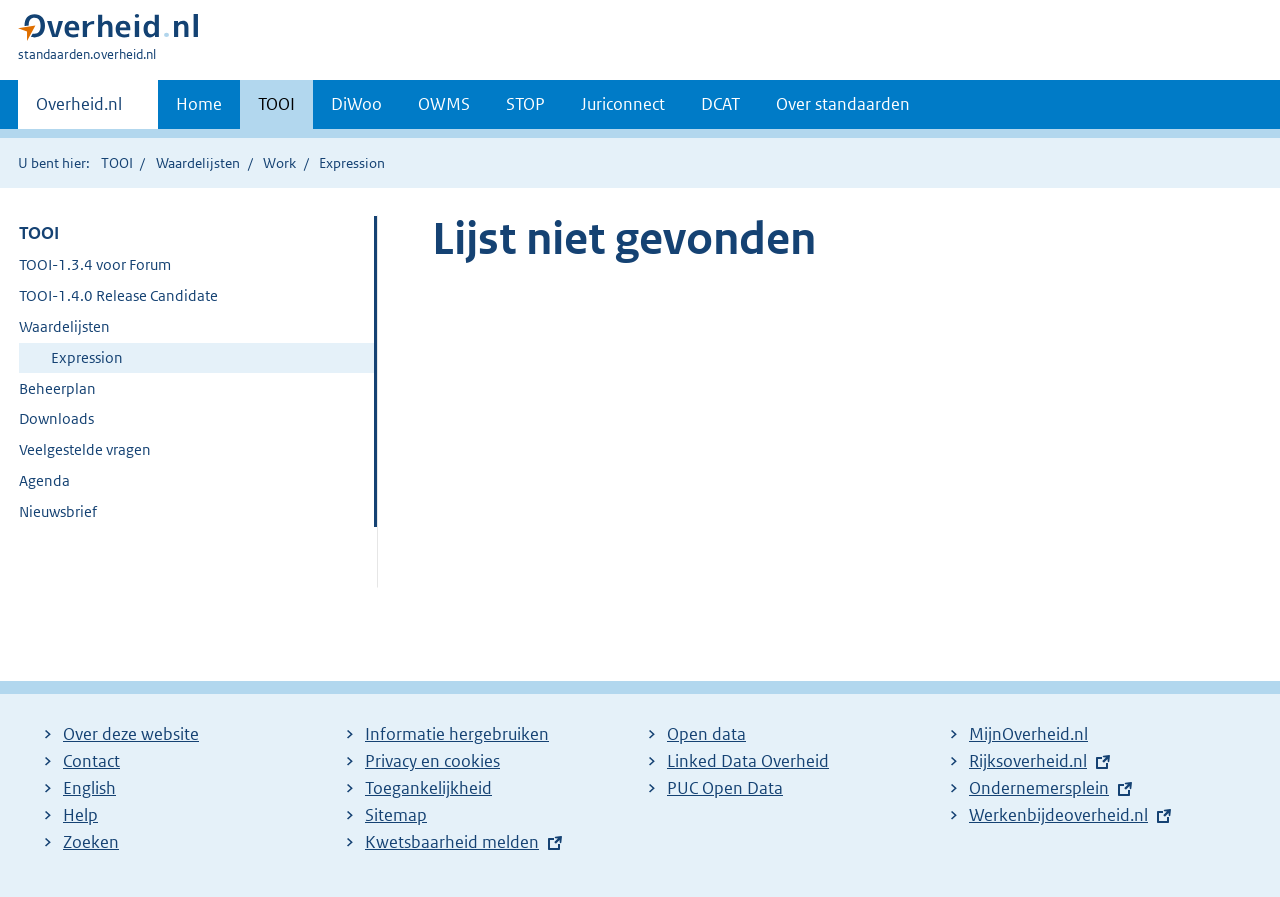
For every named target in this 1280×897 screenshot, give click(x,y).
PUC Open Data (725, 788)
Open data (706, 734)
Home (199, 104)
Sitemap (396, 815)
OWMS (444, 104)
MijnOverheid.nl (1028, 734)
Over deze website (131, 734)
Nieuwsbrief (58, 511)
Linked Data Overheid (748, 761)
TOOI (276, 104)
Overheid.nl (79, 110)
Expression (87, 357)
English (89, 788)
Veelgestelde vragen (85, 449)
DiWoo (356, 104)
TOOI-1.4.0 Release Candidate (118, 295)
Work (279, 163)
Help (80, 815)
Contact (91, 761)
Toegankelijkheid (428, 788)
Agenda (44, 480)
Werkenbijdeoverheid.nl (1058, 815)
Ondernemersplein (1039, 788)
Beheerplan (57, 388)
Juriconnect (623, 104)
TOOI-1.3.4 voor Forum (95, 264)
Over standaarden (843, 104)
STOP (525, 104)
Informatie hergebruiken (457, 734)
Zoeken (91, 842)
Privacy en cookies (432, 761)
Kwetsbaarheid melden (452, 842)
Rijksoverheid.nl (1028, 761)
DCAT (720, 104)
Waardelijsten (198, 163)
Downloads (56, 418)
